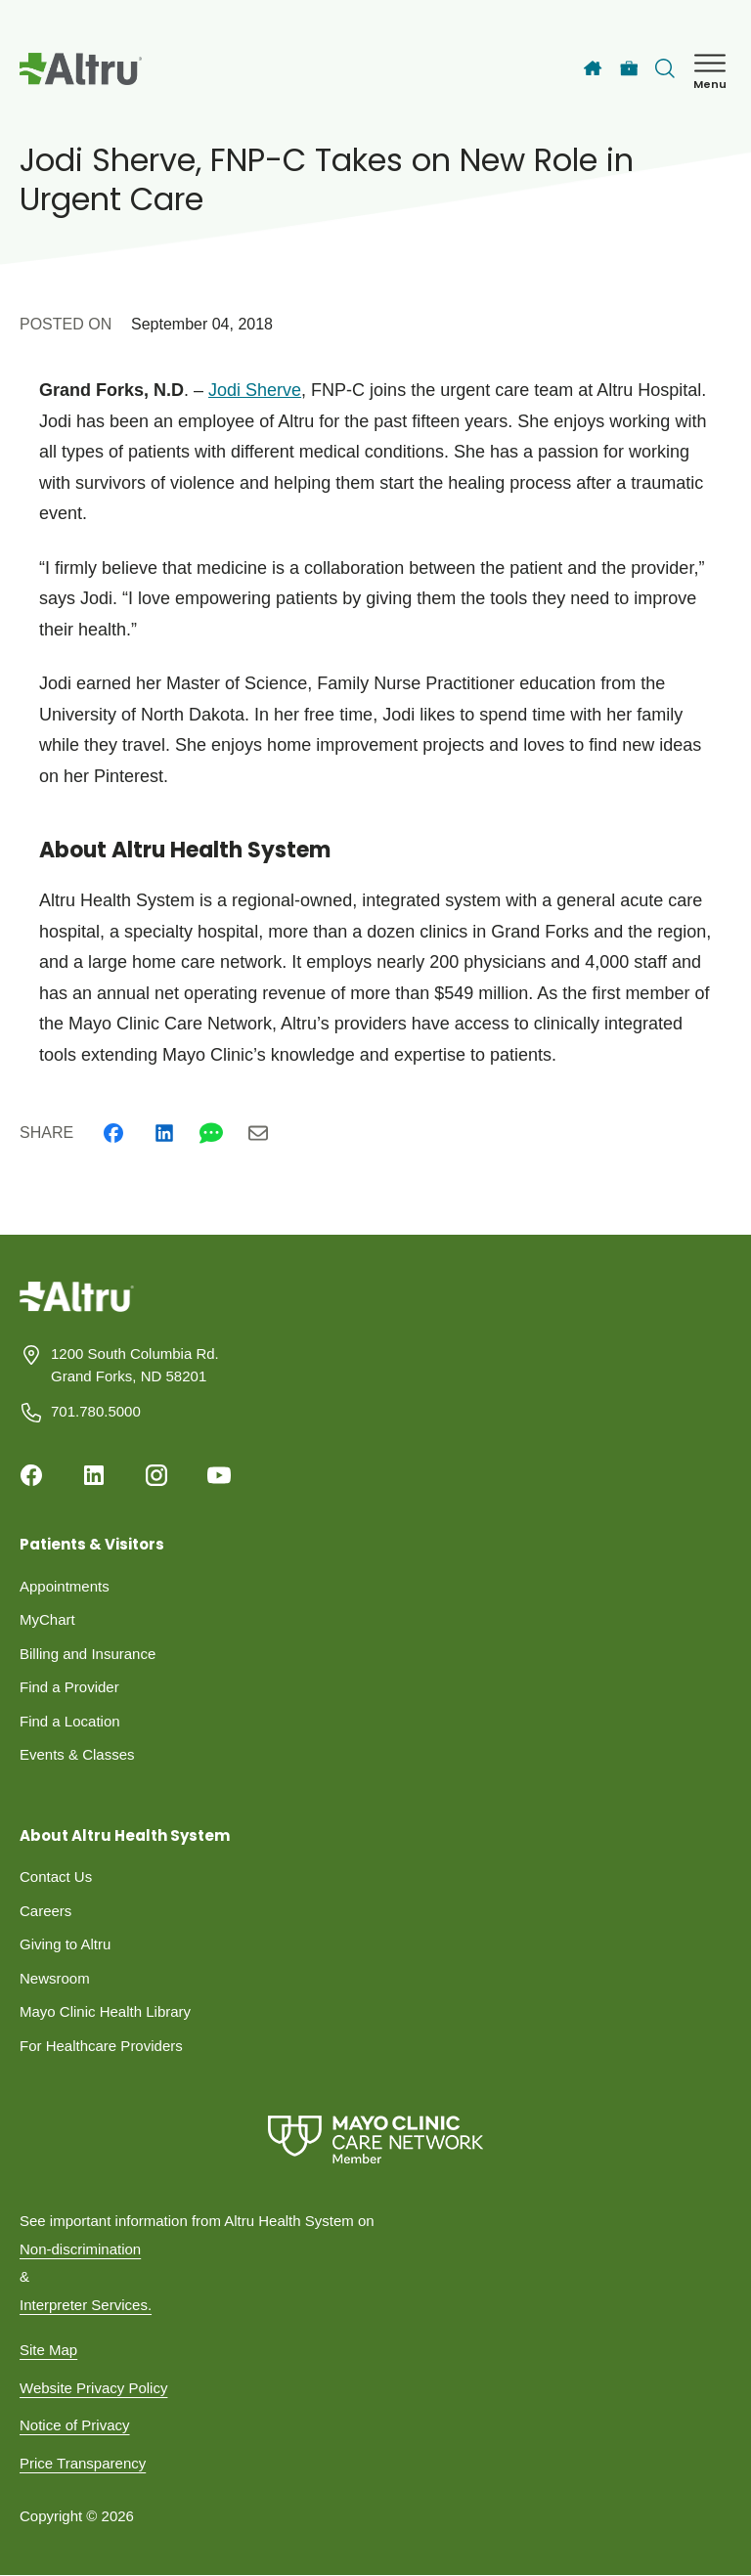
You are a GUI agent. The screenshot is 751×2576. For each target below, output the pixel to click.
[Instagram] (156, 1475)
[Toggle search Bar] (665, 68)
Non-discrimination (80, 2249)
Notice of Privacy (75, 2425)
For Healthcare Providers (101, 2045)
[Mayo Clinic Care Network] (375, 2139)
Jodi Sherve (254, 390)
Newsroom (55, 1978)
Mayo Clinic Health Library (105, 2011)
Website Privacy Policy (93, 2388)
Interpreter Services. (86, 2304)
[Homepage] (77, 1311)
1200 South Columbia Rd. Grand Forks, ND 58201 (135, 1364)
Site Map (48, 2349)
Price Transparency (83, 2463)
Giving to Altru (65, 1944)
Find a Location (70, 1721)
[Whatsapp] (211, 1133)
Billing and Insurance (87, 1653)
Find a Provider (69, 1687)
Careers (45, 1910)
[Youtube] (219, 1475)
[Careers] (629, 69)
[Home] (592, 68)
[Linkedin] (164, 1133)
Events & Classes (77, 1754)
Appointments (65, 1586)
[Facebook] (113, 1133)
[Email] (258, 1133)
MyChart (47, 1619)
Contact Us (56, 1876)
